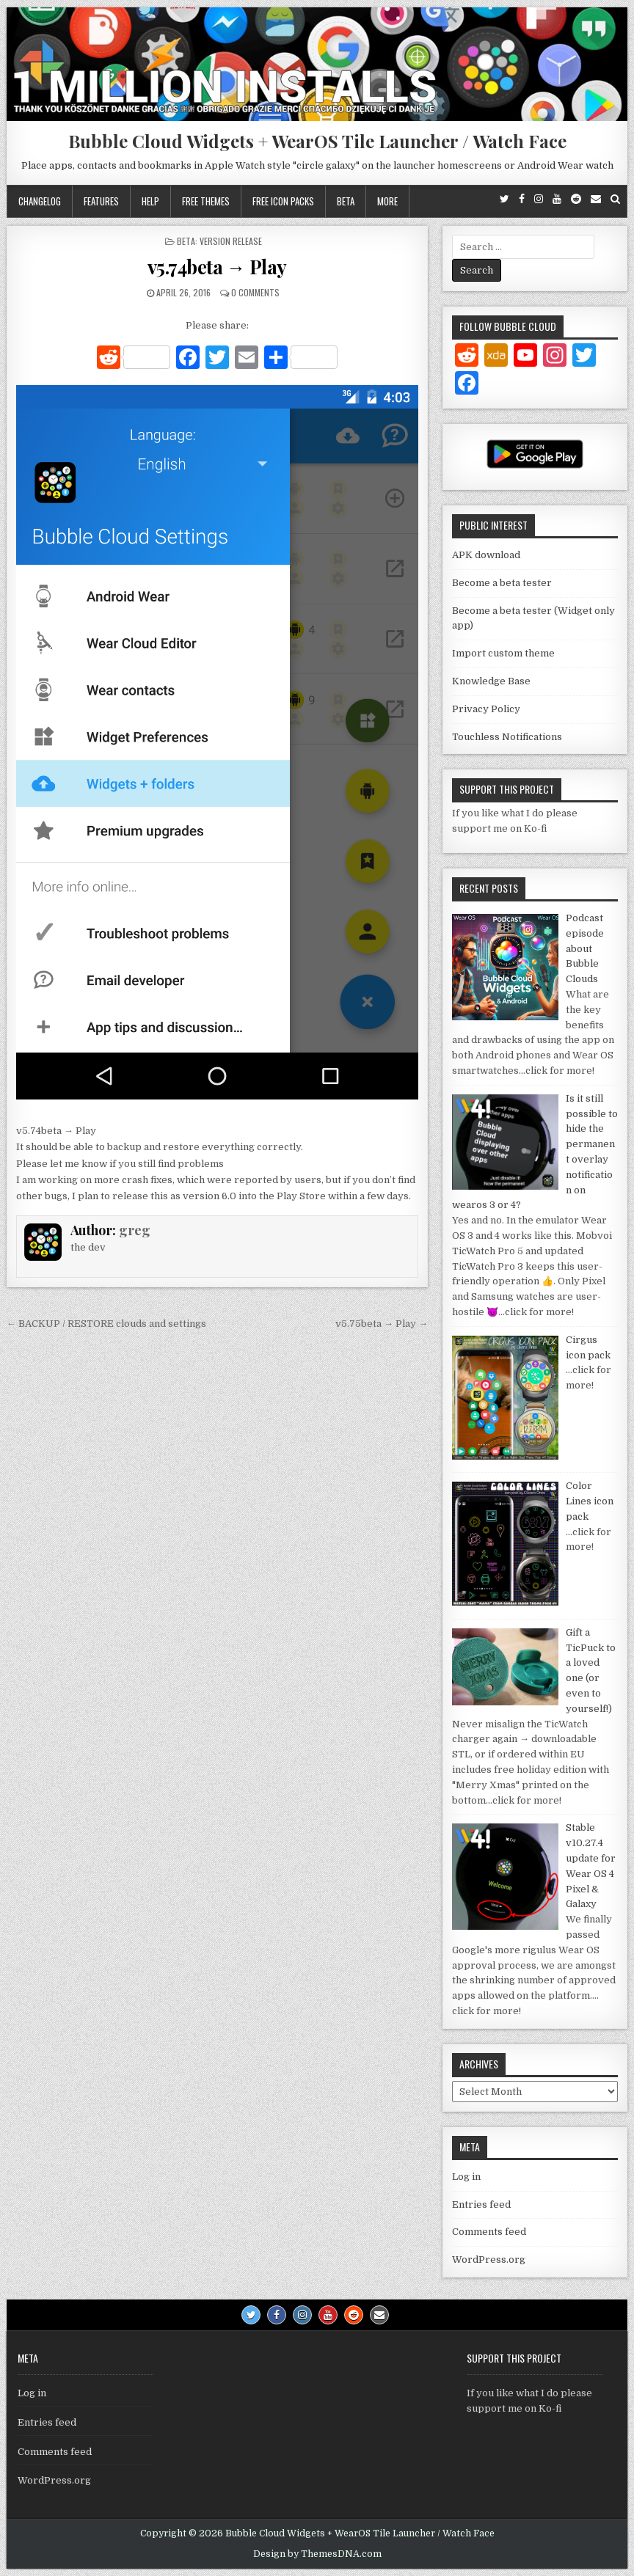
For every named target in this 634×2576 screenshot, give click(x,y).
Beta (345, 201)
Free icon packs (283, 201)
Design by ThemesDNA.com (317, 2554)
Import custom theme (503, 653)
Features (101, 201)
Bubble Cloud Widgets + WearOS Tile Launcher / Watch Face (317, 141)
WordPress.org (488, 2259)
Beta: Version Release (219, 241)
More (387, 201)
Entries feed (481, 2204)
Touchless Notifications (507, 736)
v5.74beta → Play (217, 266)
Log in (466, 2176)
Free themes (206, 201)
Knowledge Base (491, 681)
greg (134, 1230)
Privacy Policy (486, 708)
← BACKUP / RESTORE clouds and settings (106, 1323)
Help (150, 201)
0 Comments (255, 292)
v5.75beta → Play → (381, 1323)
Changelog (39, 201)
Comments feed (489, 2231)
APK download (486, 554)
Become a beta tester (502, 582)
